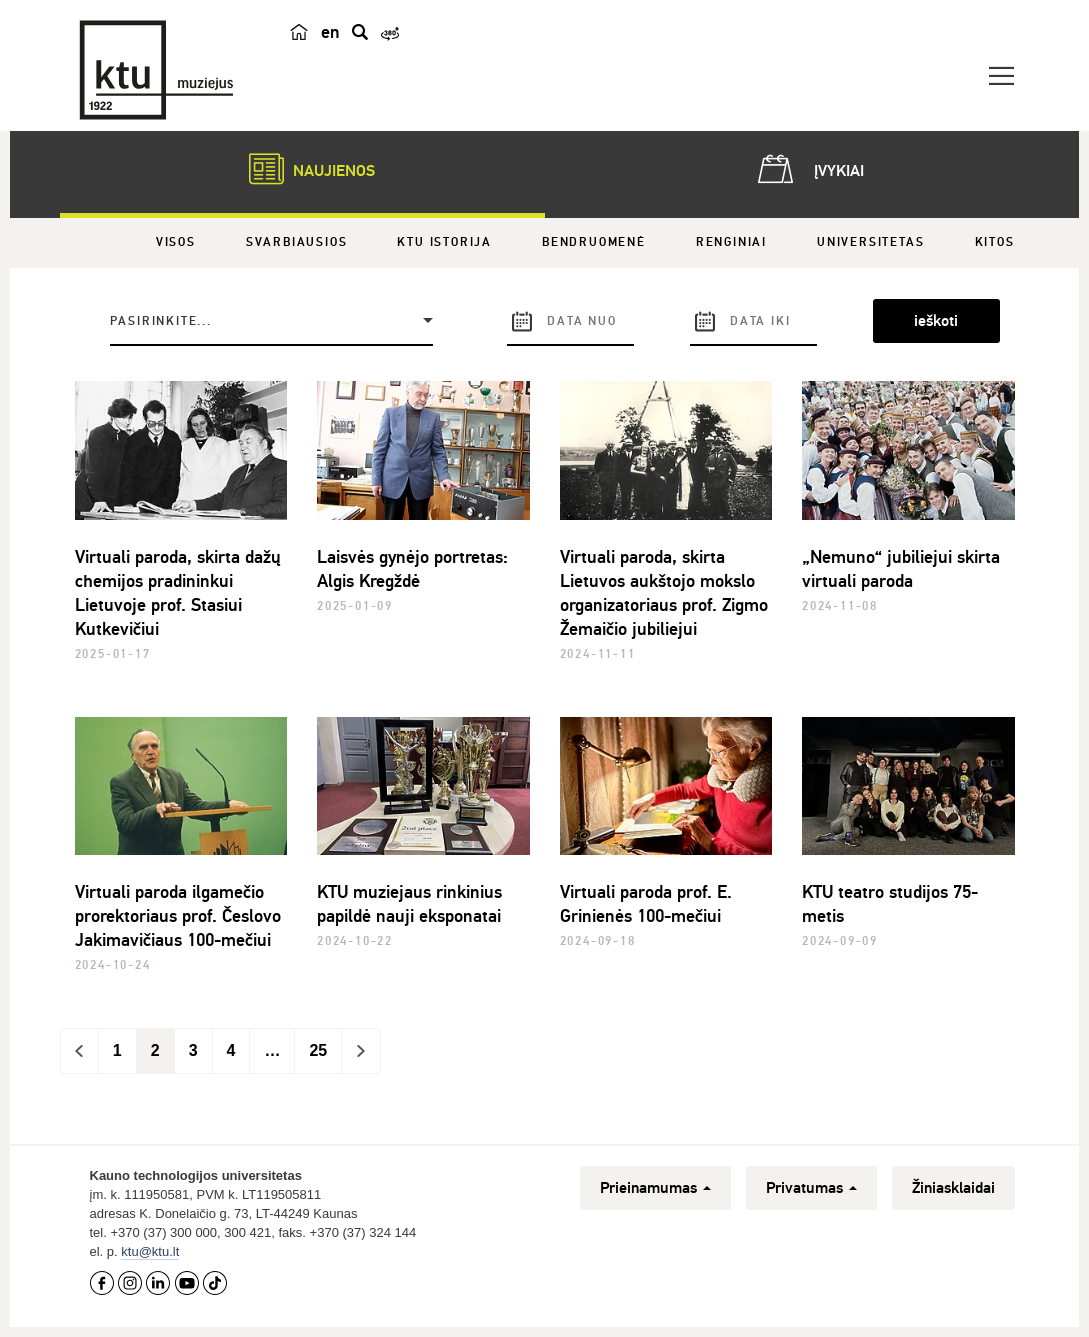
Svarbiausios (297, 242)
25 (318, 1050)
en (330, 32)
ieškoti (936, 321)
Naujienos (302, 169)
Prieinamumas (655, 1188)
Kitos (995, 242)
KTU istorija (444, 242)
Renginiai (731, 242)
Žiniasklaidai (953, 1188)
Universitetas (870, 242)
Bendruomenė (594, 242)
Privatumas (811, 1188)
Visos (176, 242)
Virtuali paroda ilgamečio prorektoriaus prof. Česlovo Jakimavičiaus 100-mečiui (178, 916)
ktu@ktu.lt (150, 1251)
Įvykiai (807, 169)
